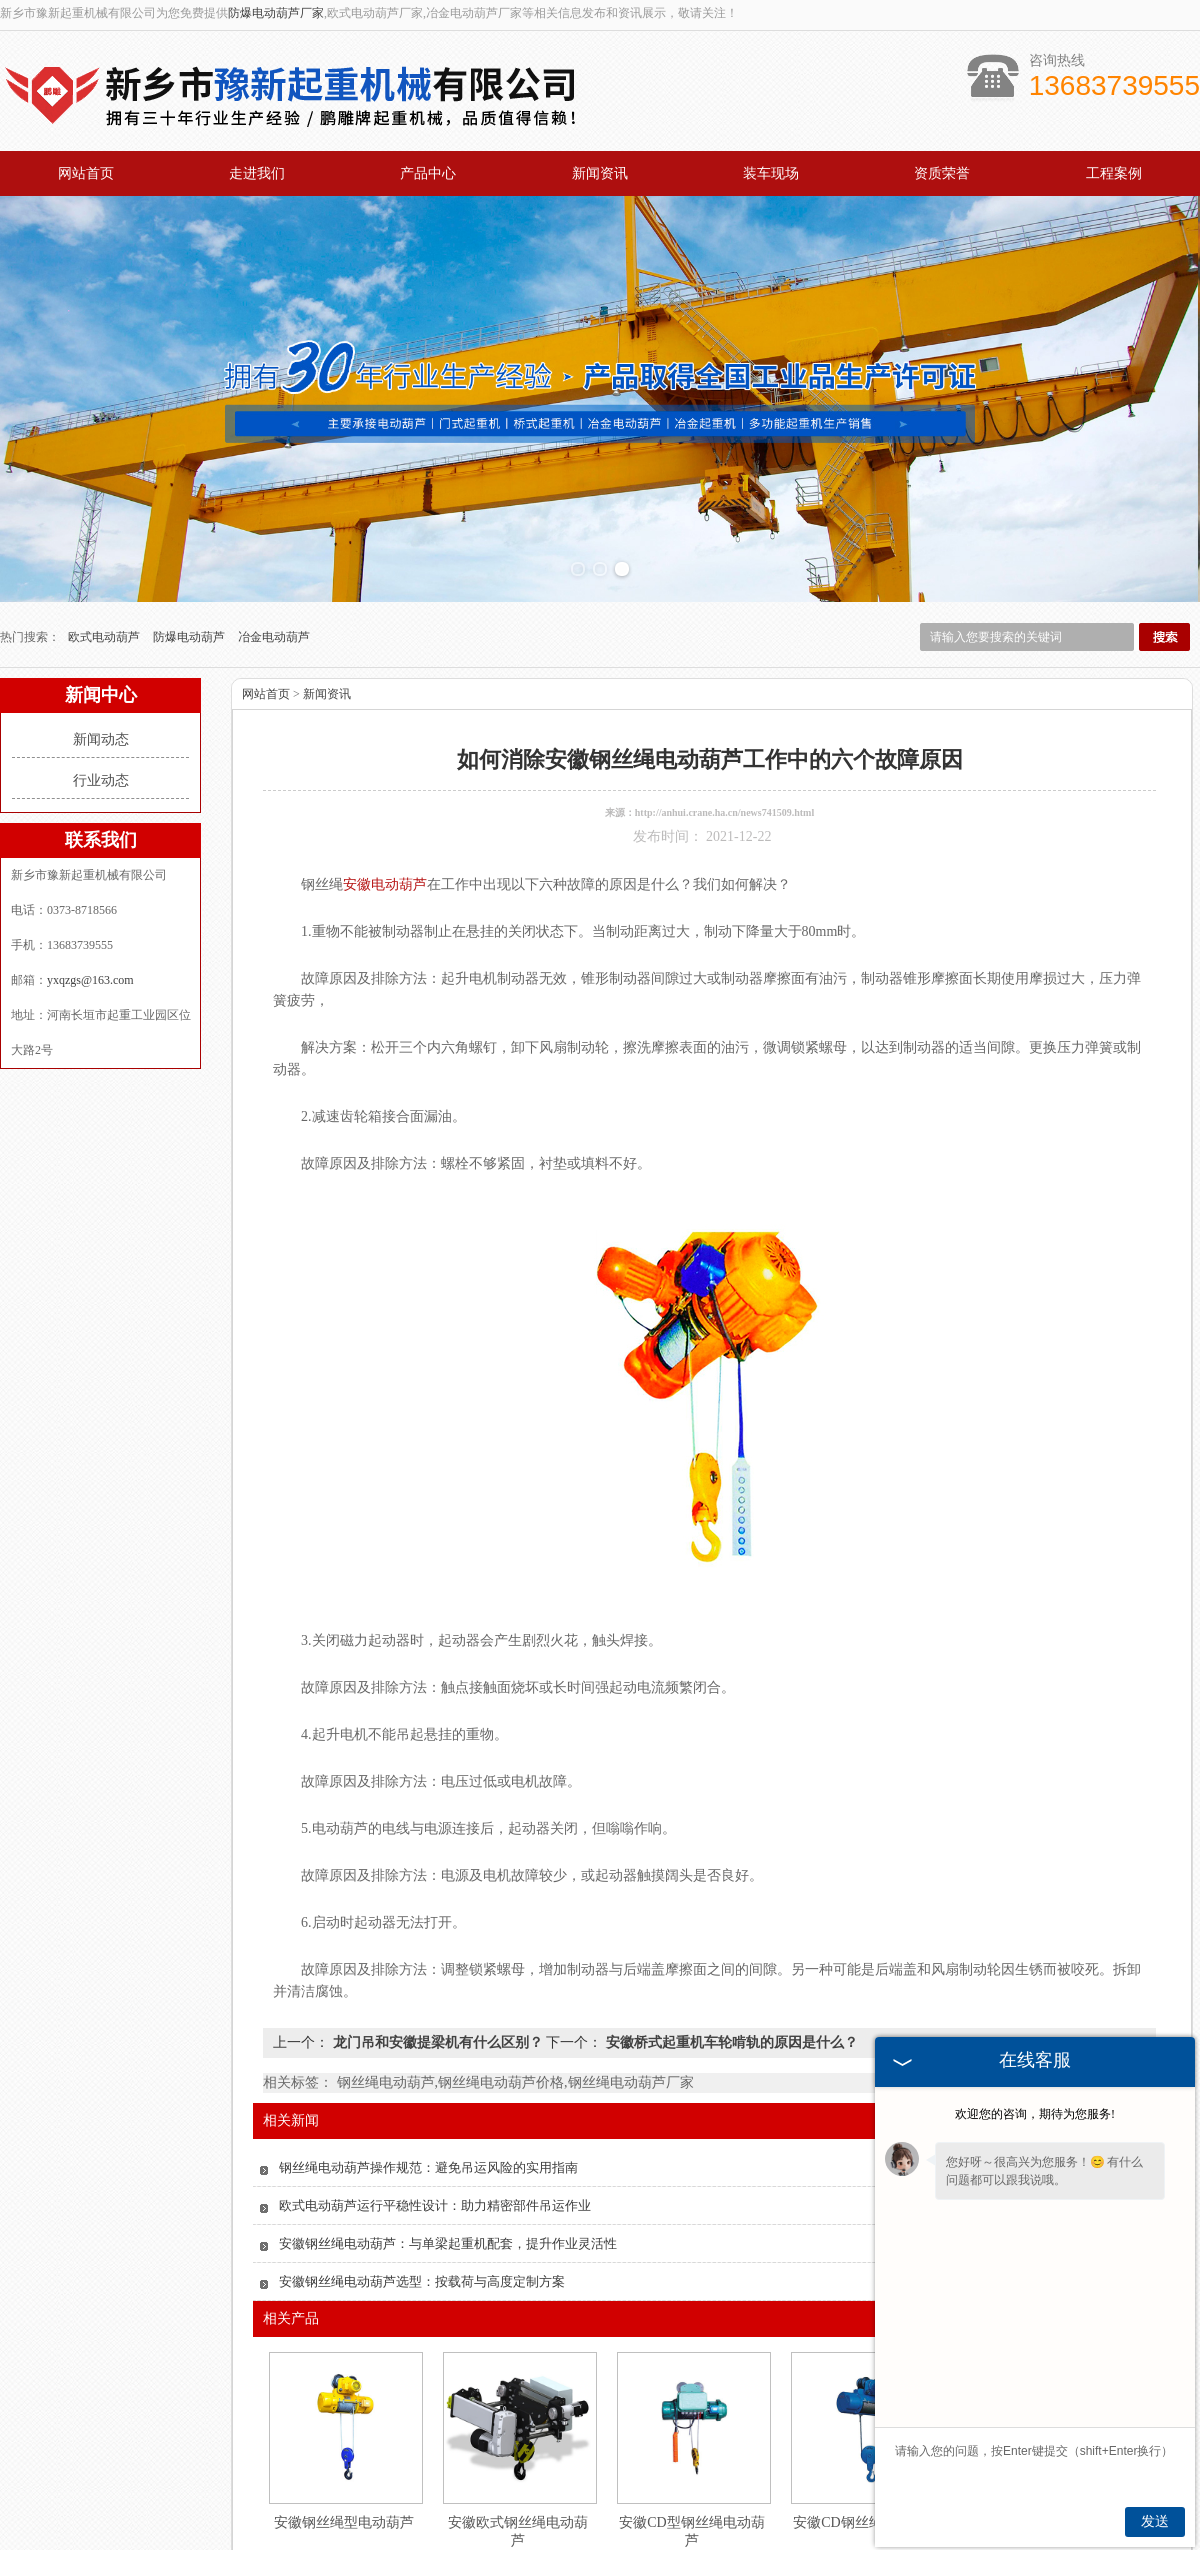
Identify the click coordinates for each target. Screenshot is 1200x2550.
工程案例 (1114, 173)
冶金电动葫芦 (274, 594)
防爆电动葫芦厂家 (276, 13)
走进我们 (257, 173)
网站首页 (86, 173)
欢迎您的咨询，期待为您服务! (1035, 2114)
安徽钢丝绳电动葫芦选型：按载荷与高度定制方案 (422, 2238)
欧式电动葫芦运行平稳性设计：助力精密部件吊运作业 (435, 2162)
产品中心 (428, 173)
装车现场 (771, 173)
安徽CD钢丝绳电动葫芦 (865, 2479)
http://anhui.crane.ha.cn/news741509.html (724, 769)
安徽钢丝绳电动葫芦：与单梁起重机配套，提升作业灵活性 (448, 2200)
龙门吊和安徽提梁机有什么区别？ (437, 1999)
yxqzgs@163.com (90, 937)
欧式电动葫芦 (105, 594)
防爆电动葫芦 (190, 594)
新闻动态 (101, 696)
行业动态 (101, 737)
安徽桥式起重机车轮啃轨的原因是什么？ (730, 1999)
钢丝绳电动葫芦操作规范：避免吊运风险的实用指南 (428, 2124)
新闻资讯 (600, 173)
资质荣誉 (942, 173)
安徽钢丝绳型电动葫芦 (344, 2479)
